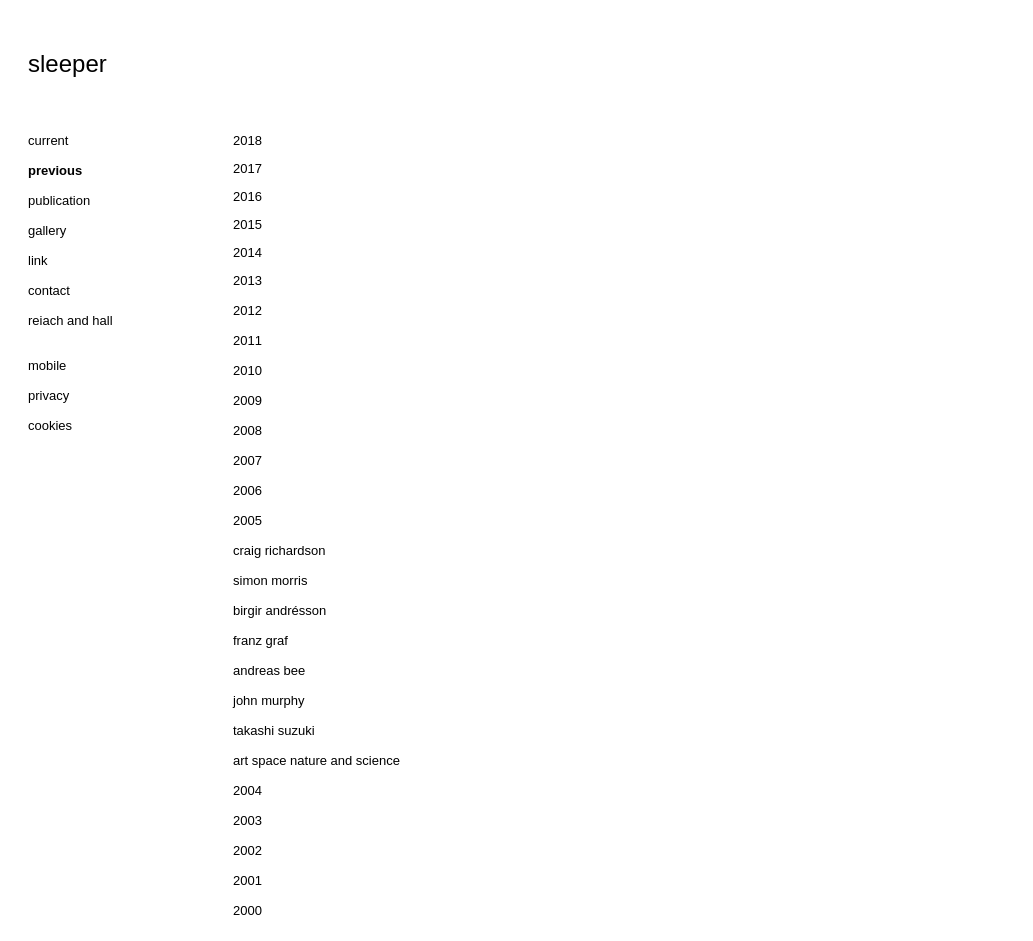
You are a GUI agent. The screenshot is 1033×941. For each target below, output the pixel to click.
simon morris (270, 580)
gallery (47, 230)
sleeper (67, 63)
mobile (47, 365)
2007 (247, 460)
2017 (247, 168)
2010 (247, 370)
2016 (247, 196)
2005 (247, 520)
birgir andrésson (279, 610)
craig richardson (279, 550)
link (38, 260)
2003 (247, 820)
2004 (247, 790)
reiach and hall (70, 320)
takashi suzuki (274, 730)
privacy (48, 395)
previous (55, 170)
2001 (247, 880)
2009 (247, 400)
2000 (247, 910)
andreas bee (269, 670)
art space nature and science (316, 760)
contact (49, 290)
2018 (247, 140)
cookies (50, 425)
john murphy (269, 700)
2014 (247, 252)
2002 (247, 850)
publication (59, 200)
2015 (247, 224)
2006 (247, 490)
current (48, 140)
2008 (247, 430)
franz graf (260, 640)
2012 (247, 310)
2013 (247, 280)
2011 (247, 340)
